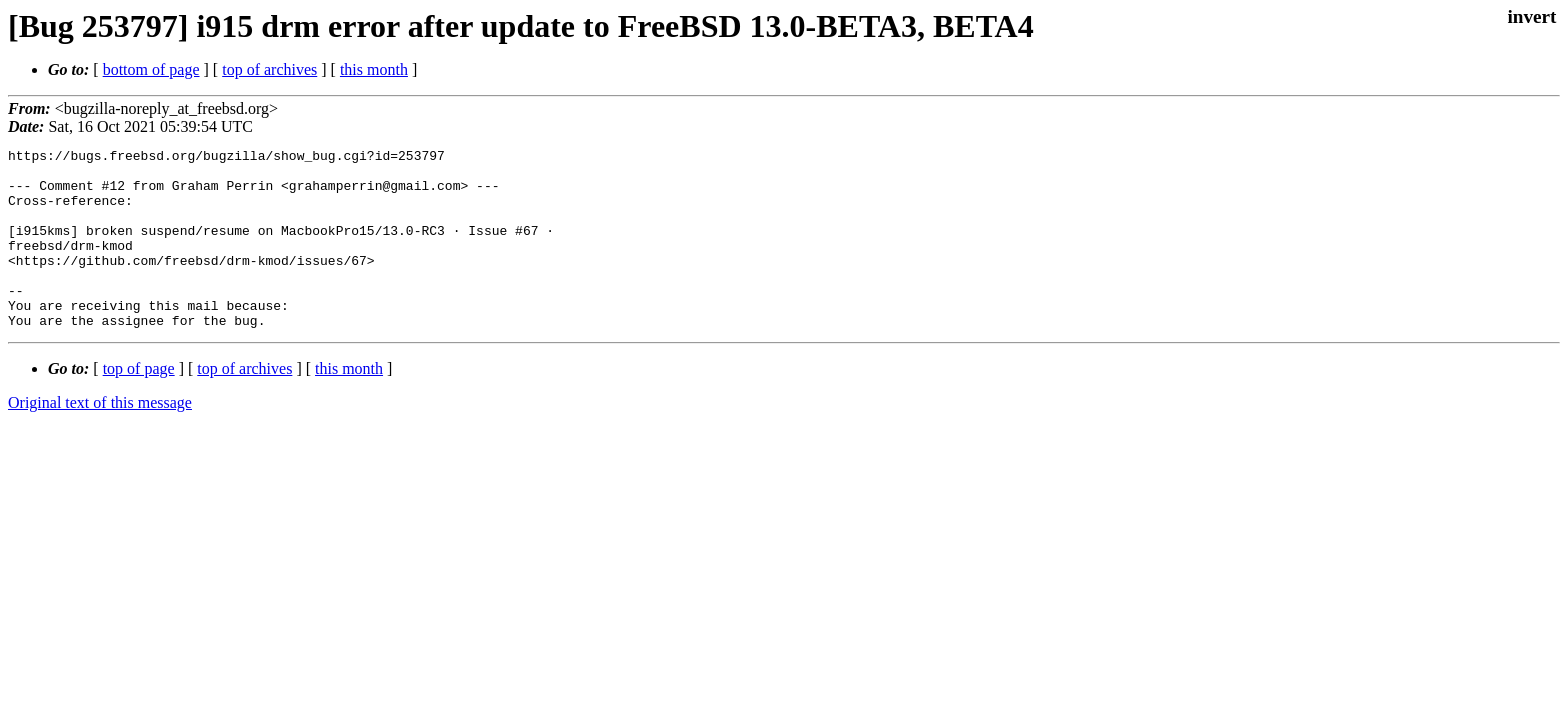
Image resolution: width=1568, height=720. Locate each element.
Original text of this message (100, 438)
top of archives (269, 69)
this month (374, 69)
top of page (139, 404)
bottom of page (151, 69)
